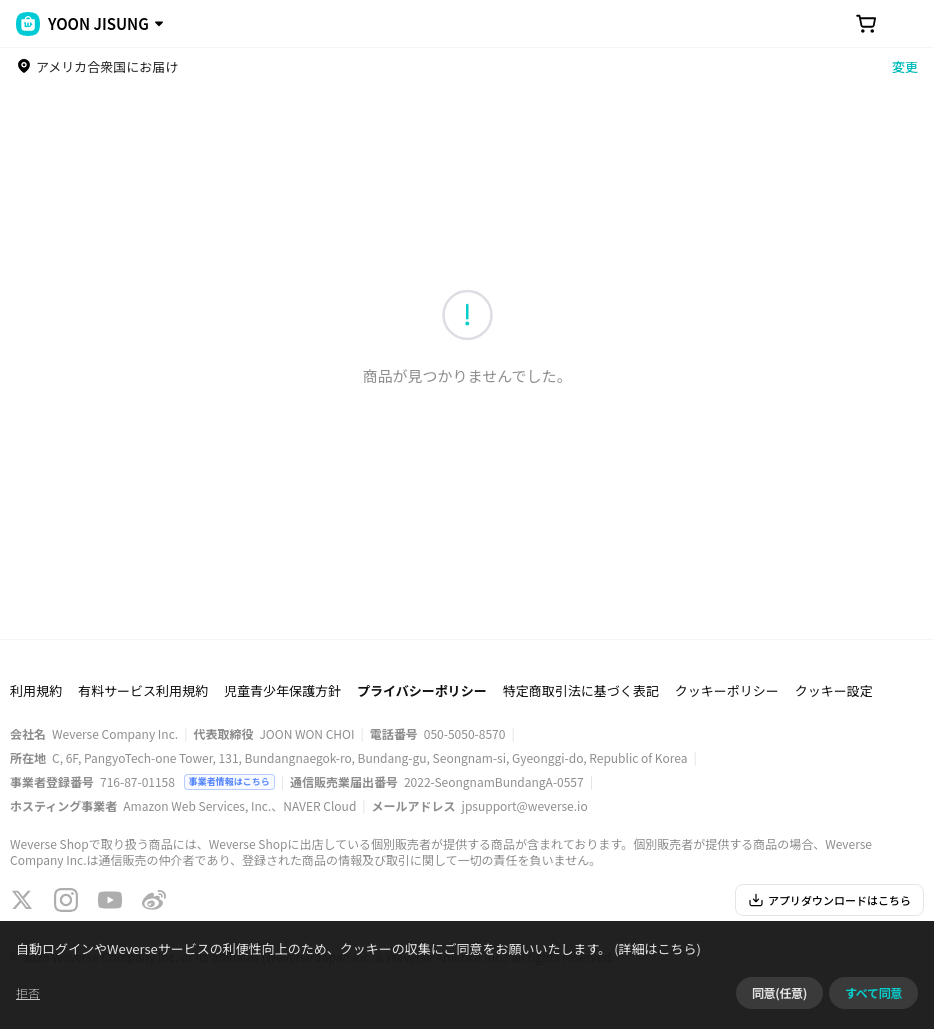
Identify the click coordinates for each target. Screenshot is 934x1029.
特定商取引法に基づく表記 (581, 690)
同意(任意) (779, 992)
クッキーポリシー (727, 690)
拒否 (28, 992)
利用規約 (36, 690)
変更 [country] (905, 66)
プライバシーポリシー (422, 690)
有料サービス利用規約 (143, 690)
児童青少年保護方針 (282, 690)
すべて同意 (873, 992)
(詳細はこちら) (656, 948)
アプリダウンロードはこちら (829, 900)
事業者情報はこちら (229, 781)
